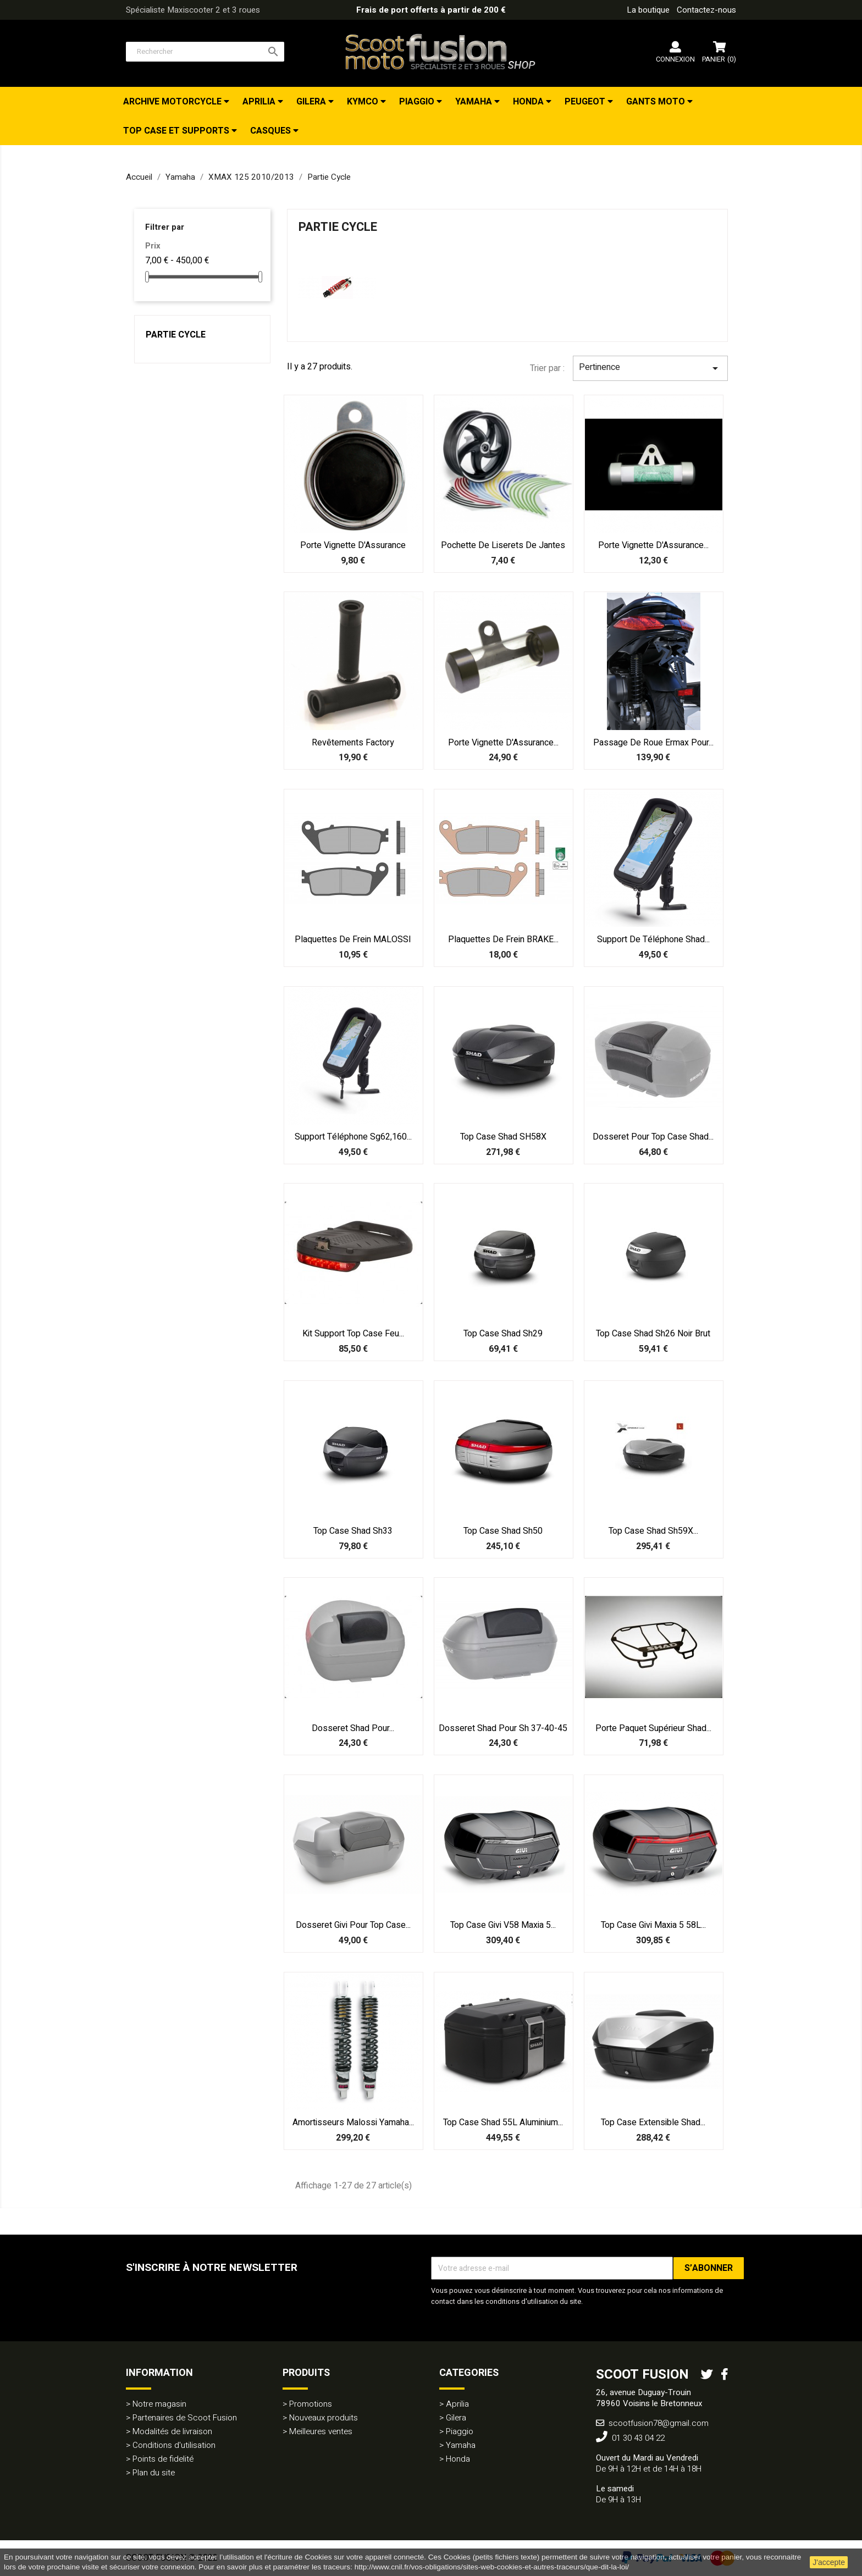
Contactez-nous (706, 10)
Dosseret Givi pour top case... (353, 1925)
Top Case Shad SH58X (503, 1136)
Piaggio (417, 101)
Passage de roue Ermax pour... (653, 742)
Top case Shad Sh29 (503, 1333)
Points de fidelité (163, 2459)
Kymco (363, 101)
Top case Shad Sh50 (503, 1531)
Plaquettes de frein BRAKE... (503, 939)
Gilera (312, 101)
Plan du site (153, 2473)
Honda (529, 101)
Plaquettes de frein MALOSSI (353, 939)
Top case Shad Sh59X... (653, 1531)
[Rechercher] (205, 52)
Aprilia (260, 101)
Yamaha (474, 101)
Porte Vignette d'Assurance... (653, 545)
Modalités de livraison (172, 2431)
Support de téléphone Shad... (653, 939)
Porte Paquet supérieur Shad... (653, 1728)
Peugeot (586, 101)
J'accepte (829, 2562)
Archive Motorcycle (173, 101)
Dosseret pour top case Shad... (653, 1136)
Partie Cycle (176, 334)
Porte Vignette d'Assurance (353, 545)
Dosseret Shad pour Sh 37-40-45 (503, 1728)
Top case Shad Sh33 (353, 1531)
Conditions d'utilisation (174, 2445)
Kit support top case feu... (353, 1333)
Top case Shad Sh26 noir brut (653, 1333)
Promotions (310, 2404)
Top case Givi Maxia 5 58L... (653, 1925)
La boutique (648, 10)
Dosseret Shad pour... (353, 1728)
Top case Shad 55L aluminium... (503, 2122)
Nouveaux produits (323, 2418)
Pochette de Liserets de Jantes (503, 545)
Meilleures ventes (320, 2431)
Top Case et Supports (177, 130)
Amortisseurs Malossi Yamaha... (353, 2122)
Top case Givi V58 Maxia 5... (503, 1925)
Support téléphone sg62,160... (353, 1136)
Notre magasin (159, 2404)
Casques (271, 130)
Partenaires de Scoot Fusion (184, 2418)
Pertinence (650, 368)
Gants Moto (656, 101)
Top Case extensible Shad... (653, 2122)
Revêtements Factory (353, 742)
